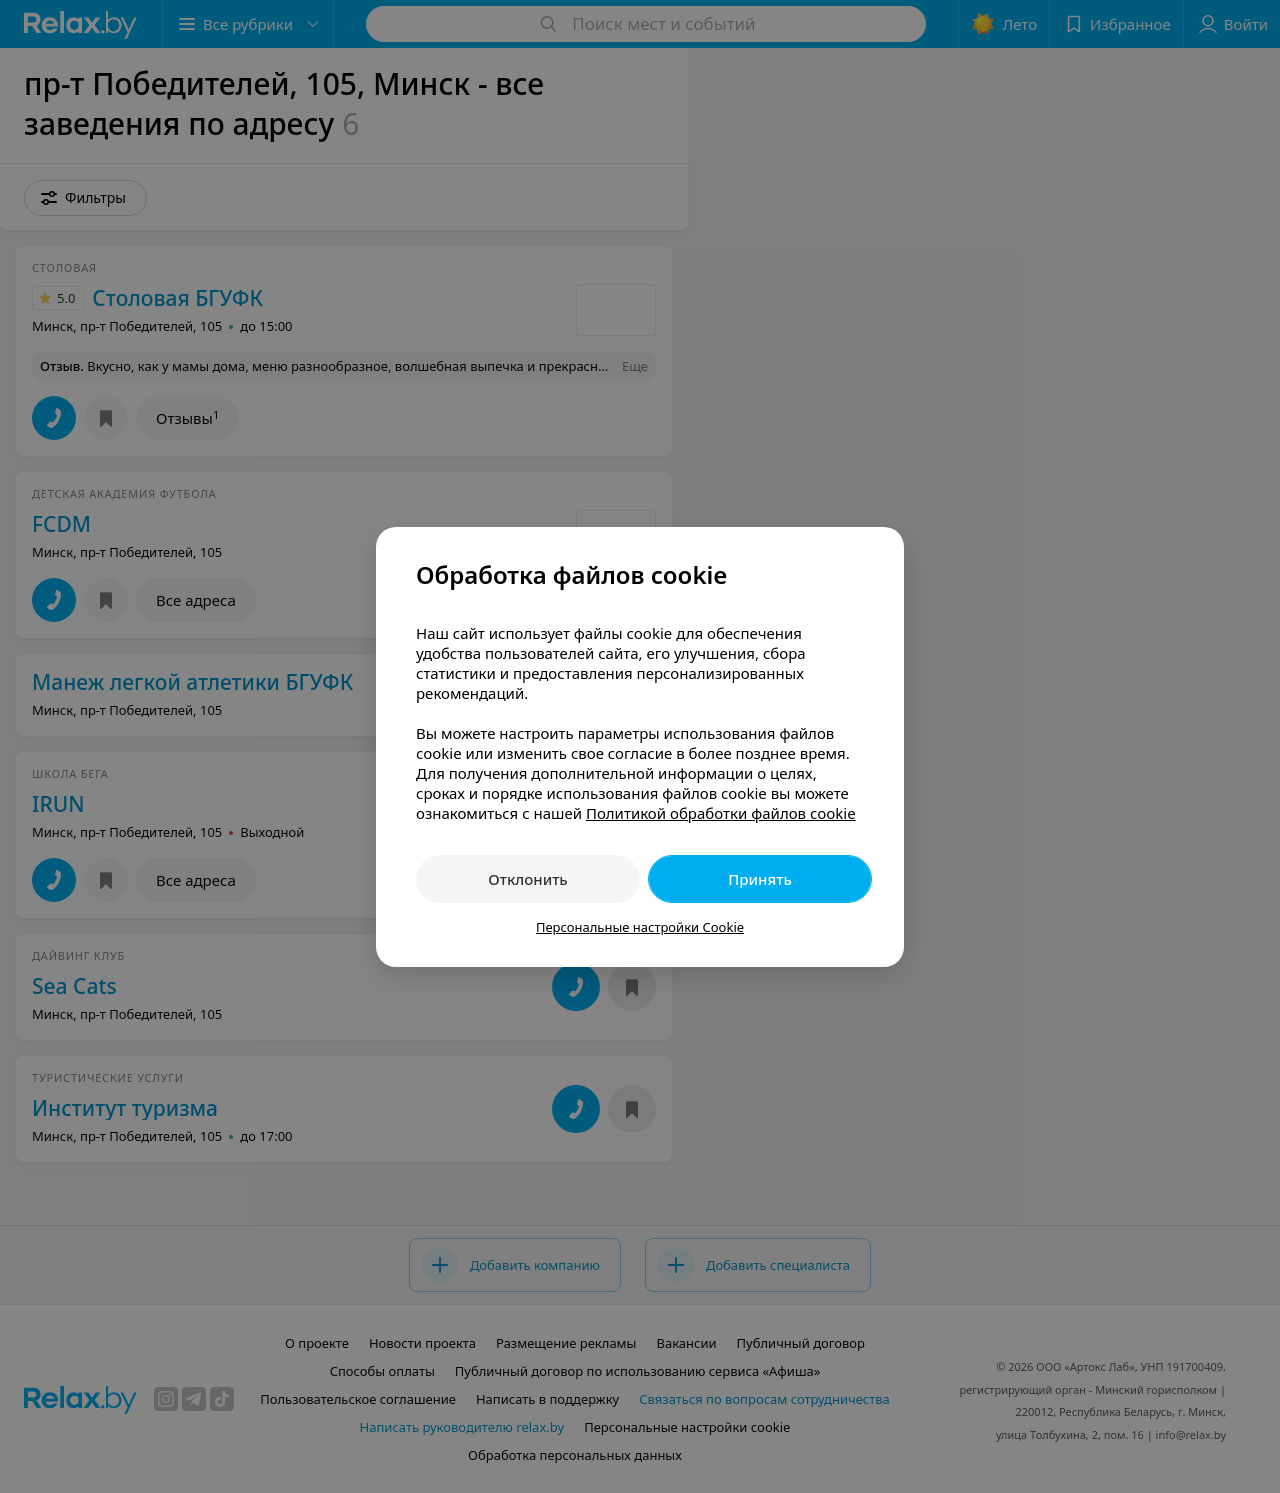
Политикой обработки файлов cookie (721, 813)
